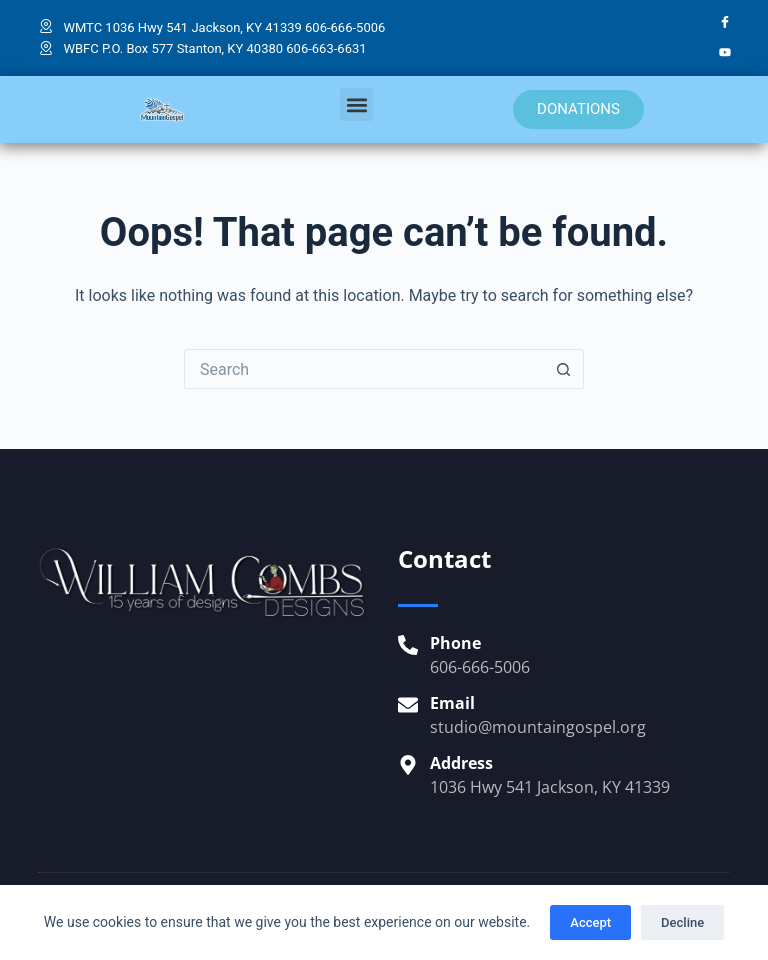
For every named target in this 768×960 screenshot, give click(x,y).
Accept (590, 922)
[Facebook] (725, 23)
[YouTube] (725, 53)
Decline (682, 922)
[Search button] (564, 369)
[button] (356, 104)
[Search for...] (364, 369)
